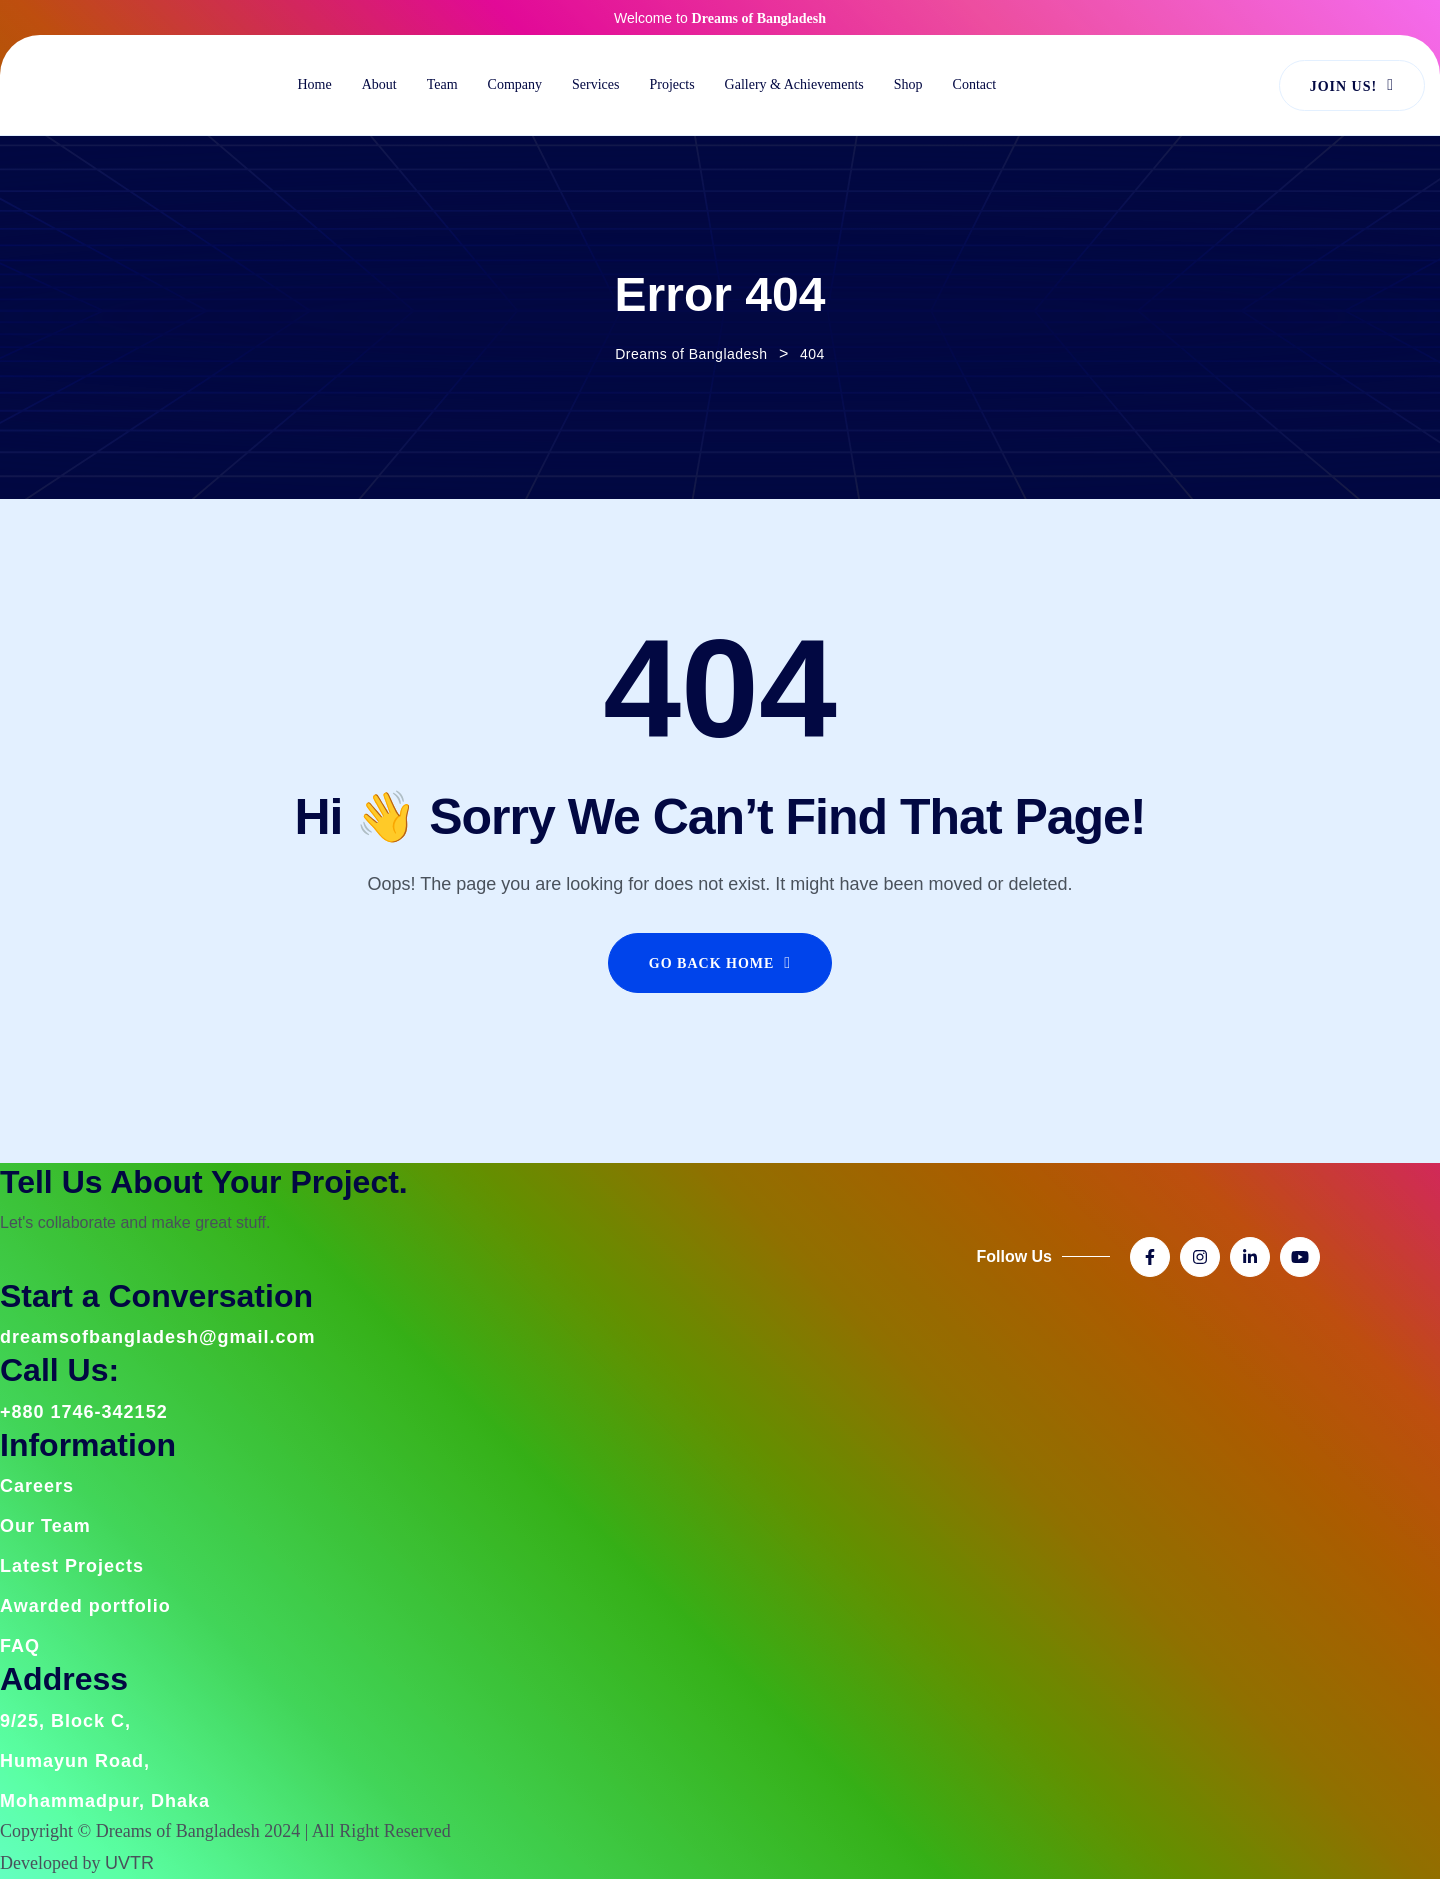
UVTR (129, 1863)
